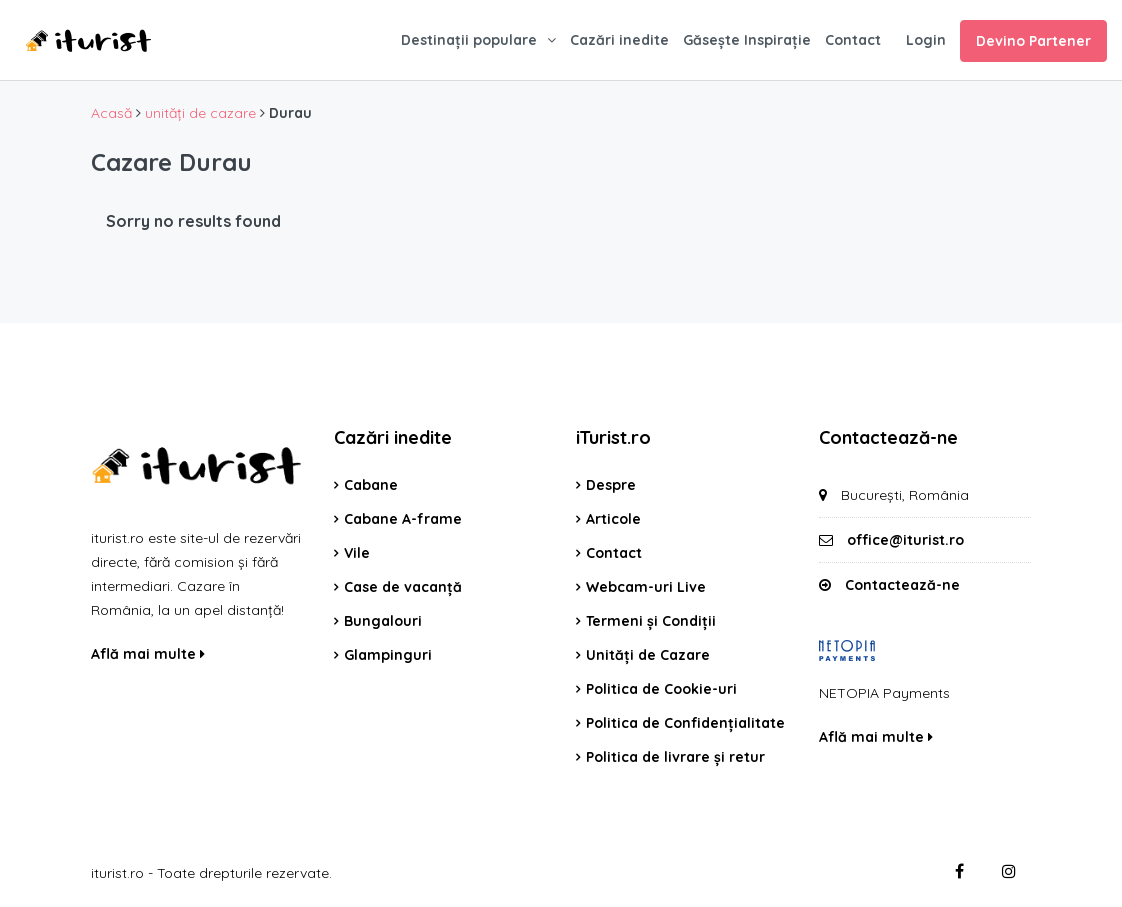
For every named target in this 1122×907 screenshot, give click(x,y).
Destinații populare (469, 40)
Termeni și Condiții (651, 621)
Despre (611, 485)
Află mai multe (148, 654)
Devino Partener (1033, 41)
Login (926, 40)
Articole (613, 519)
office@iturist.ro (905, 540)
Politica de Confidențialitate (685, 723)
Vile (357, 553)
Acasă (111, 113)
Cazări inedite (619, 40)
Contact (853, 40)
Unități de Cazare (648, 655)
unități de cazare (200, 113)
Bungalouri (383, 621)
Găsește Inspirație (747, 40)
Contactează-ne (902, 585)
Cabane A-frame (403, 519)
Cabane (371, 485)
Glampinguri (388, 655)
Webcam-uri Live (646, 587)
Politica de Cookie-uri (661, 689)
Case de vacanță (403, 587)
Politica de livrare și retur (675, 757)
